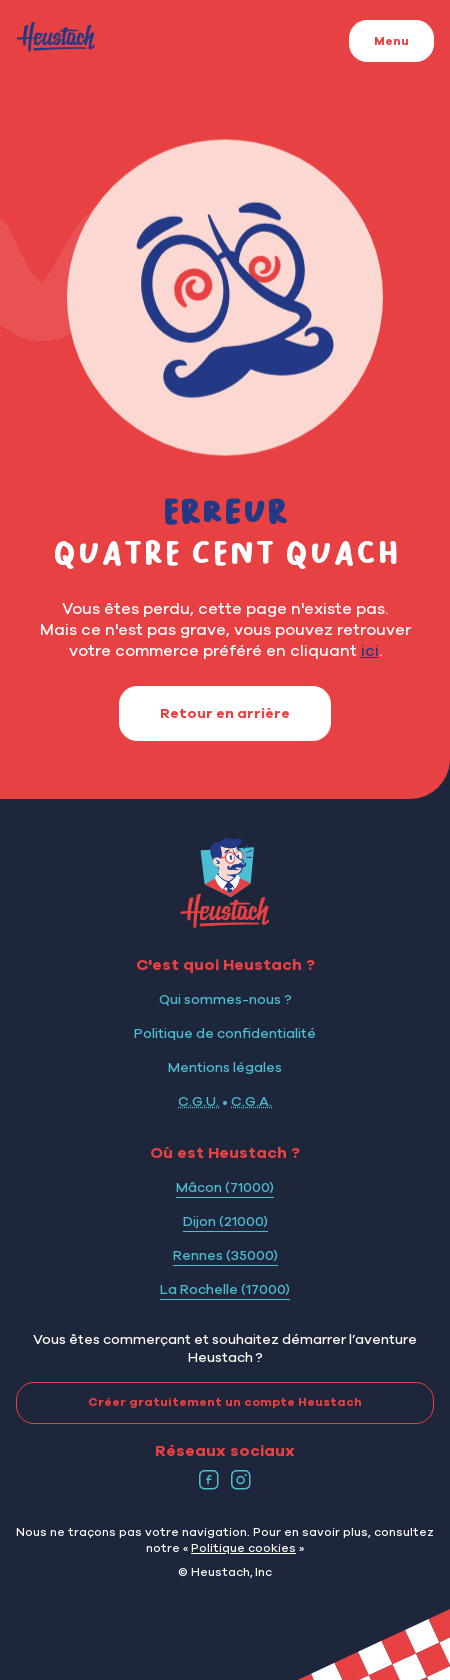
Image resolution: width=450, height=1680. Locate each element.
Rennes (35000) (225, 1255)
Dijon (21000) (225, 1221)
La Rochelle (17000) (225, 1289)
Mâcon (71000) (225, 1187)
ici (370, 650)
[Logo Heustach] (225, 922)
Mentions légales (225, 1067)
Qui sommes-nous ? (225, 999)
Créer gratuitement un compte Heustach (189, 1403)
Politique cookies (243, 1547)
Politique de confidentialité (225, 1033)
